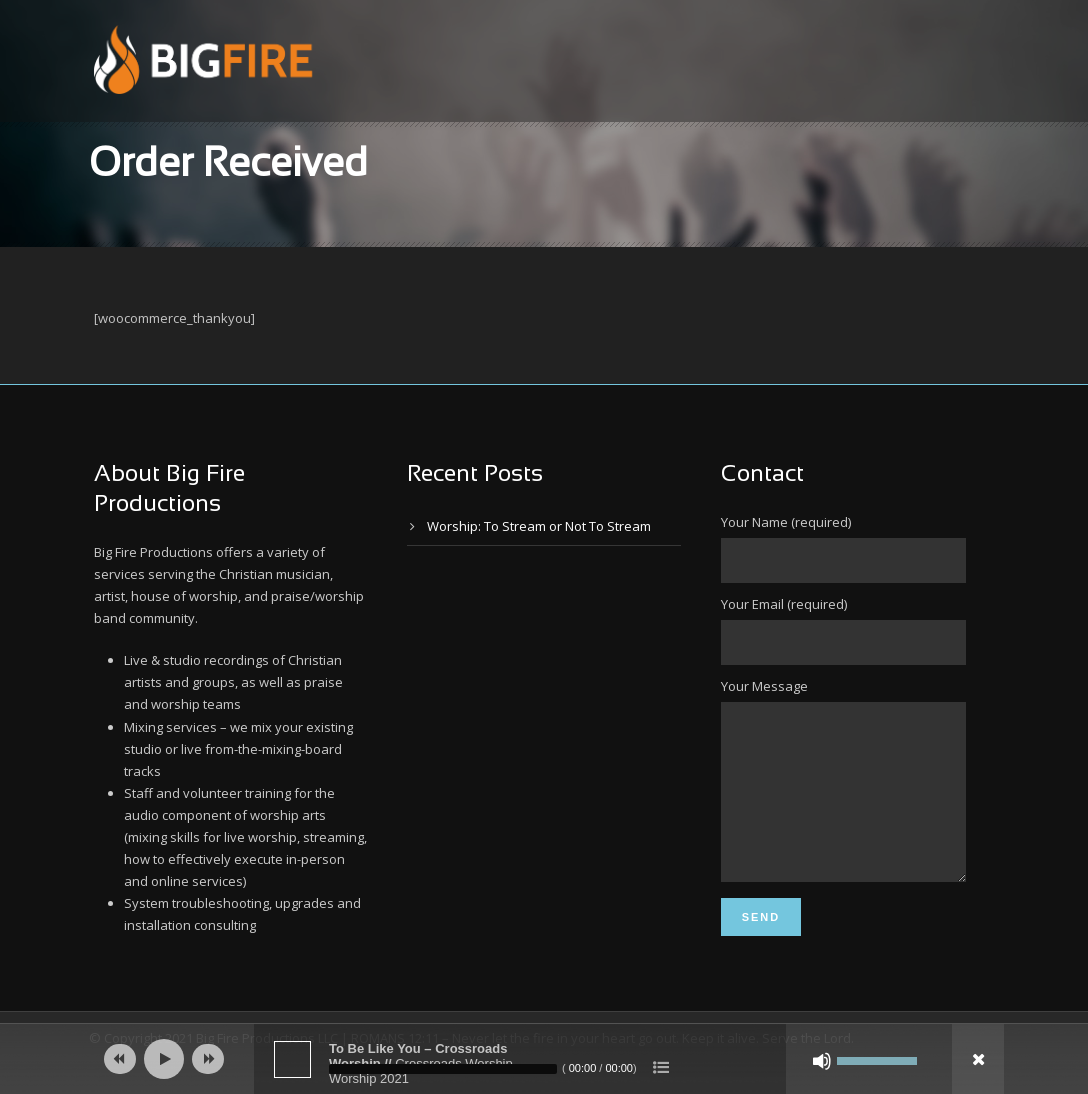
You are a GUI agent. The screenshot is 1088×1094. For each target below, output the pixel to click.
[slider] (443, 1069)
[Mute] (822, 1061)
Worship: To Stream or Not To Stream (539, 526)
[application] (544, 1059)
